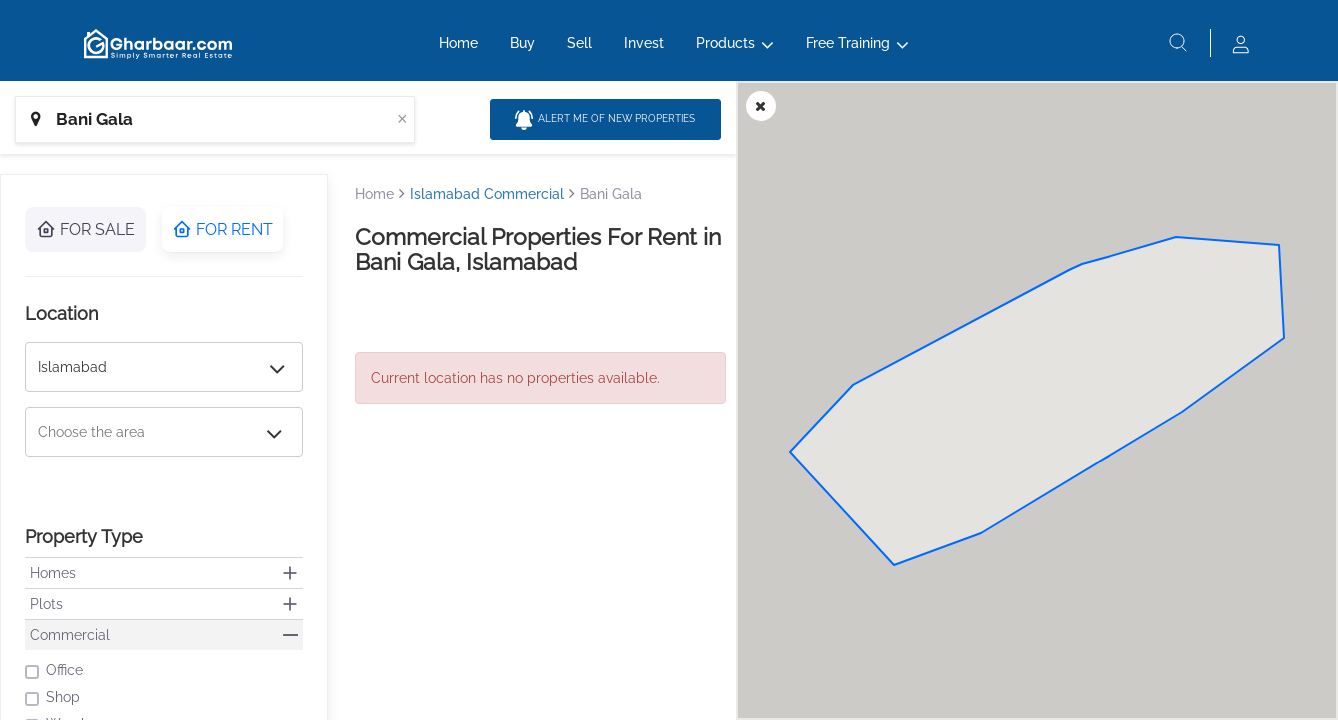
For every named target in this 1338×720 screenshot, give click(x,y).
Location (62, 313)
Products (725, 47)
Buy (522, 47)
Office (54, 670)
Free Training (848, 47)
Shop (52, 697)
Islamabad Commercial (487, 194)
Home (458, 47)
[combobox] (215, 119)
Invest (644, 47)
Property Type (84, 536)
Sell (579, 47)
